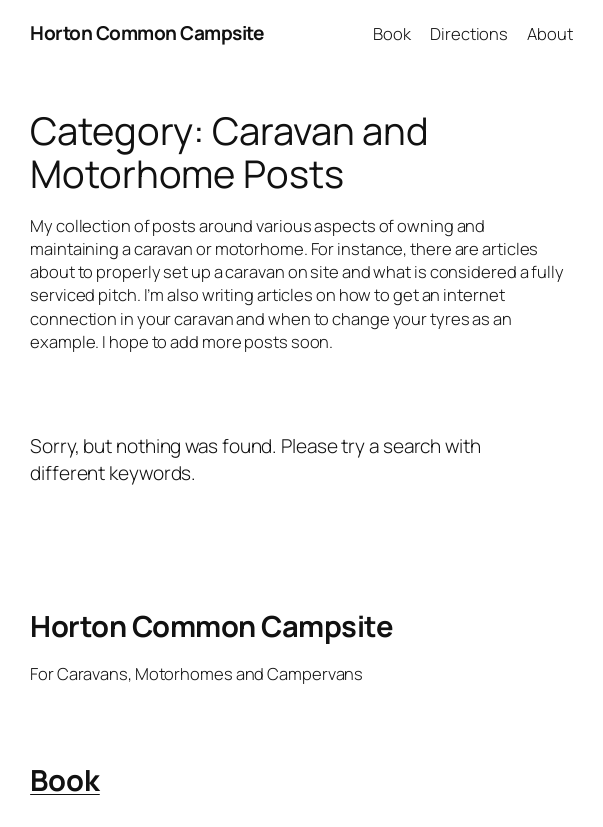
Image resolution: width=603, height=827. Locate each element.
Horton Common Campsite (147, 33)
